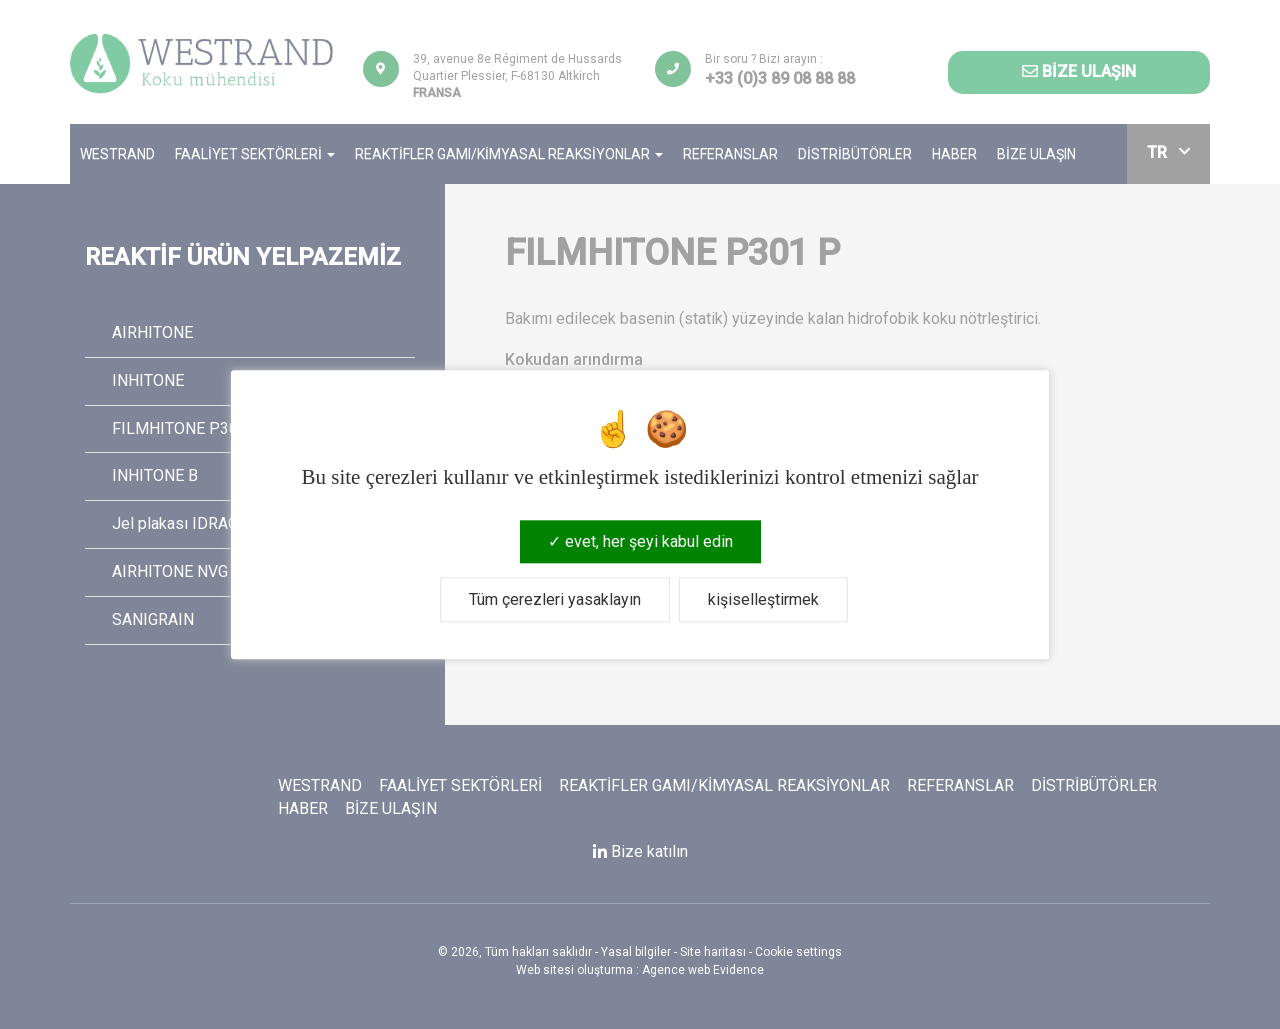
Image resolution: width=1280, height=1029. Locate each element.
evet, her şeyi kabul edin (640, 541)
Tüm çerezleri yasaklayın (555, 599)
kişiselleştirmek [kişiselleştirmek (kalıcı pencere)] (763, 599)
